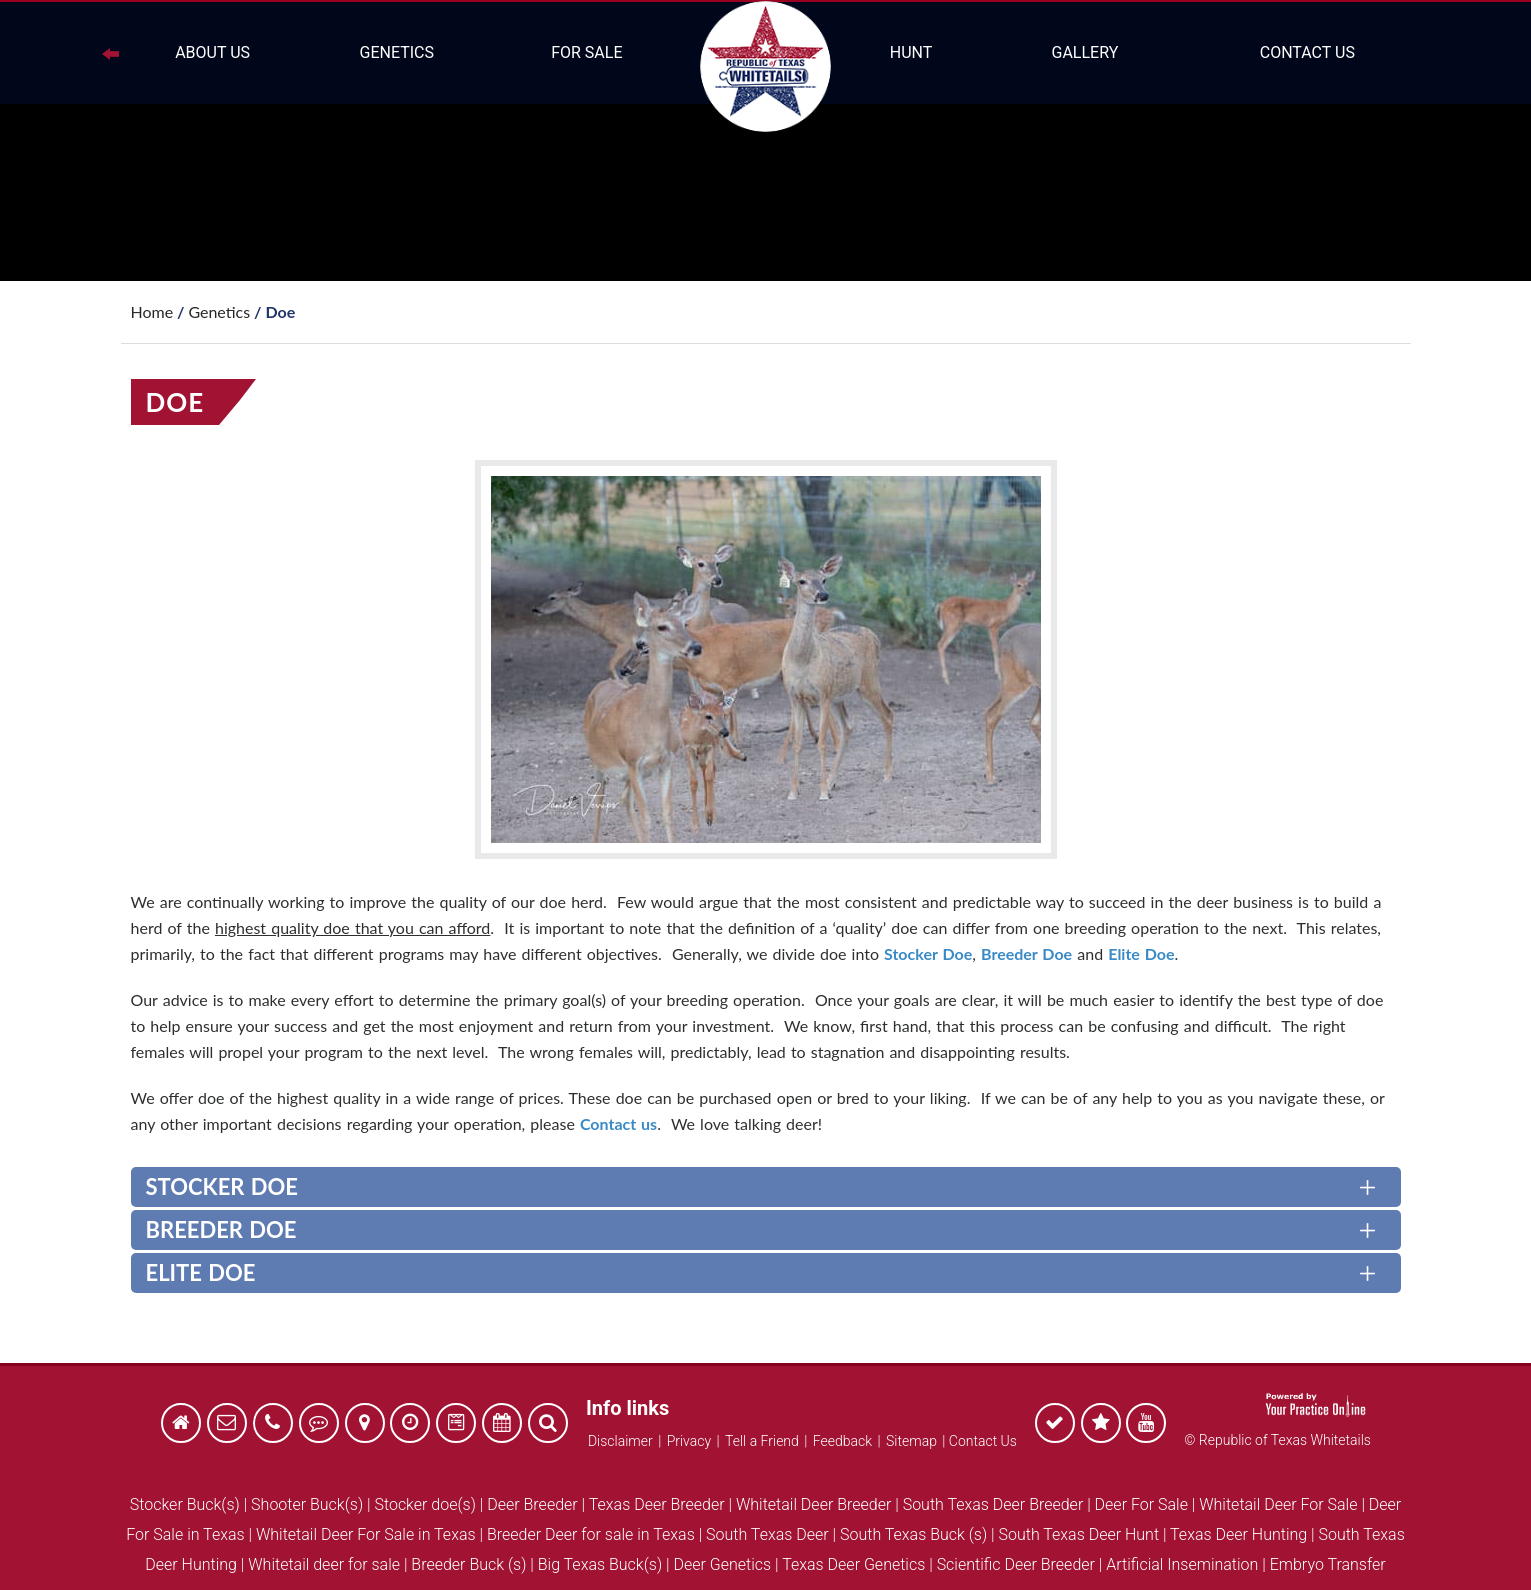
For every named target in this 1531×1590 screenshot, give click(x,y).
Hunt (911, 52)
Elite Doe (1141, 953)
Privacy (689, 1441)
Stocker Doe (928, 953)
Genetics (397, 52)
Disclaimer (620, 1441)
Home (152, 311)
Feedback (842, 1441)
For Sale (586, 52)
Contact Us (1307, 52)
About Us (212, 52)
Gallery (1084, 52)
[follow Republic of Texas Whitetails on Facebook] (1055, 1425)
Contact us (618, 1123)
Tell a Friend (762, 1441)
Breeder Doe (1026, 953)
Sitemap (911, 1441)
